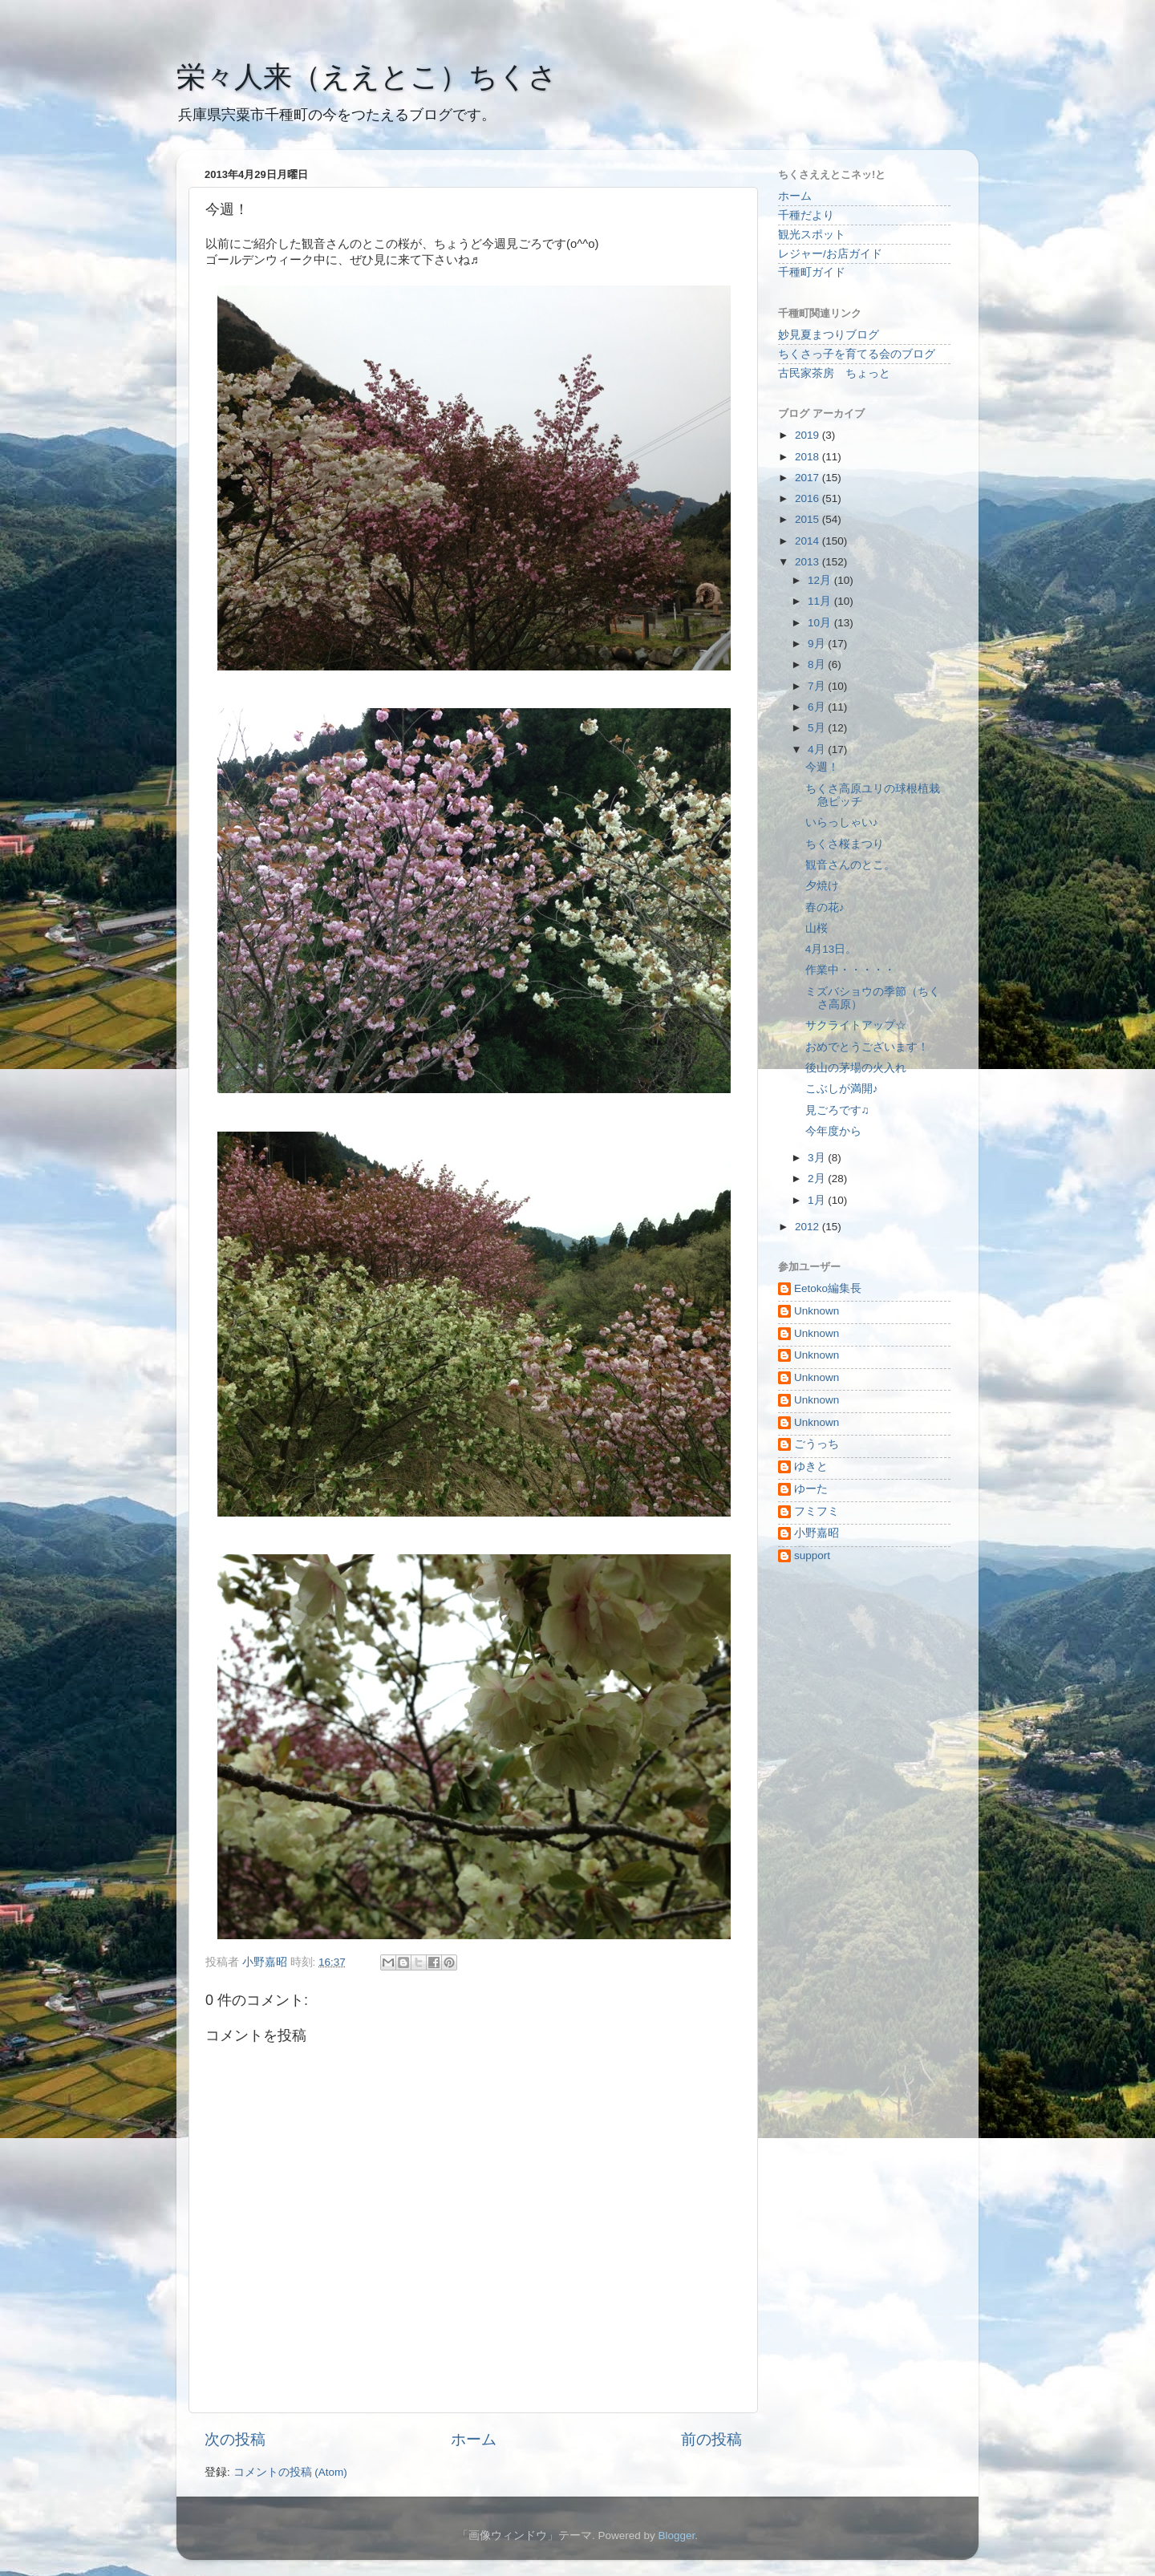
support (812, 1555)
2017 (808, 478)
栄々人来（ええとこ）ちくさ (366, 76)
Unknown (816, 1311)
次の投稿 (235, 2439)
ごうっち (816, 1444)
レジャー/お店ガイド (830, 254)
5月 (818, 728)
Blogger (676, 2535)
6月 (818, 707)
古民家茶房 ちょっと (834, 373)
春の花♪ (825, 907)
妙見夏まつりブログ (828, 335)
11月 (821, 601)
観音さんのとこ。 (850, 865)
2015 (808, 519)
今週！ (822, 767)
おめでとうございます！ (867, 1047)
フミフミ (816, 1511)
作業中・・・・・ (850, 970)
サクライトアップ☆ (855, 1025)
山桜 (816, 928)
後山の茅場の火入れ (855, 1068)
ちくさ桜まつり (844, 844)
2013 (808, 562)
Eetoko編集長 (827, 1288)
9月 (818, 644)
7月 (818, 686)
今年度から (833, 1131)
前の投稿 (711, 2439)
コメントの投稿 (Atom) (290, 2472)
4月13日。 (831, 949)
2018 (808, 457)
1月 (818, 1200)
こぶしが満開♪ (841, 1089)
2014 (808, 541)
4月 (818, 749)
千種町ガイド (811, 272)
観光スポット (811, 235)
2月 (818, 1179)
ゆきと (811, 1466)
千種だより (806, 215)
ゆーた (811, 1489)
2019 (808, 435)
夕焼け (822, 886)
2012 (808, 1227)
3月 (818, 1158)
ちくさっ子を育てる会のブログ (856, 354)
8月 (818, 664)
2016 (808, 498)
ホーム (473, 2439)
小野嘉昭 (816, 1533)
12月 (821, 580)
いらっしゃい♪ (841, 822)
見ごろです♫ (837, 1110)
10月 (821, 623)
